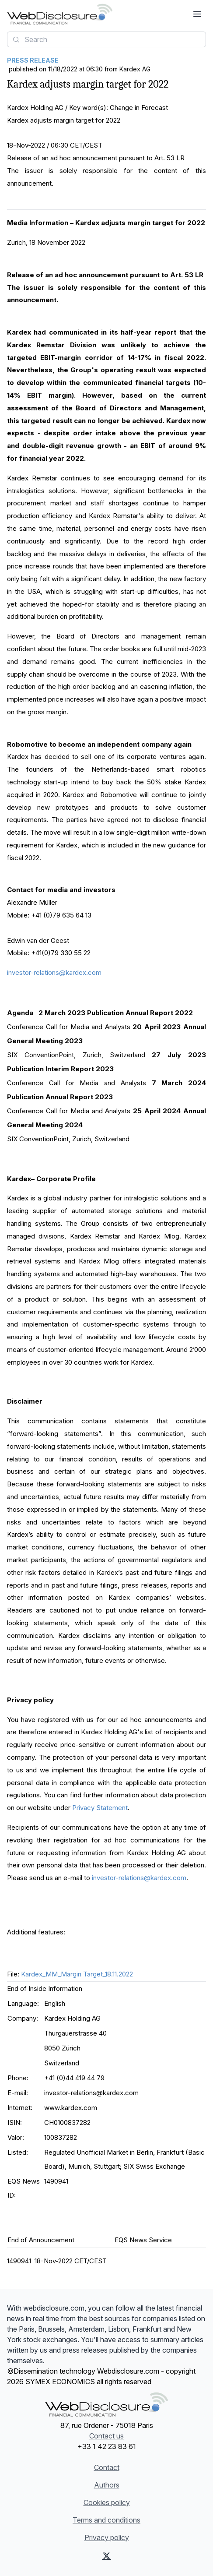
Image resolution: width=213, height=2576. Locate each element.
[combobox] (106, 39)
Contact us (106, 2435)
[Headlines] (59, 14)
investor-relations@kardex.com (54, 972)
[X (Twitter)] (106, 2556)
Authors (106, 2485)
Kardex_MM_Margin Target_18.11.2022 (77, 1974)
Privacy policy (106, 2537)
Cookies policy (107, 2502)
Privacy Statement (100, 1807)
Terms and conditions (106, 2520)
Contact (106, 2467)
